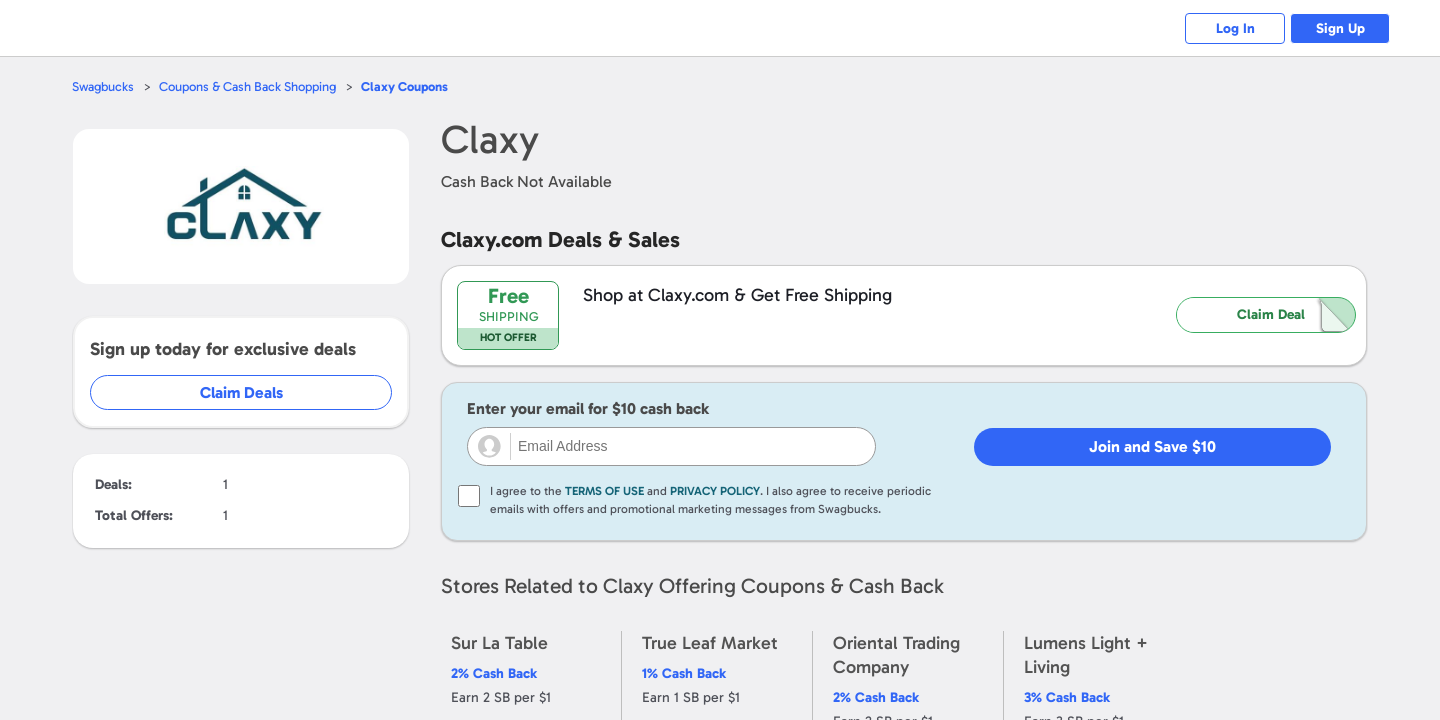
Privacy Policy (715, 491)
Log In (1235, 28)
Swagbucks (103, 86)
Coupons (404, 86)
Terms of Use (604, 491)
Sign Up (1340, 28)
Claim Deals (241, 392)
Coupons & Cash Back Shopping (247, 86)
